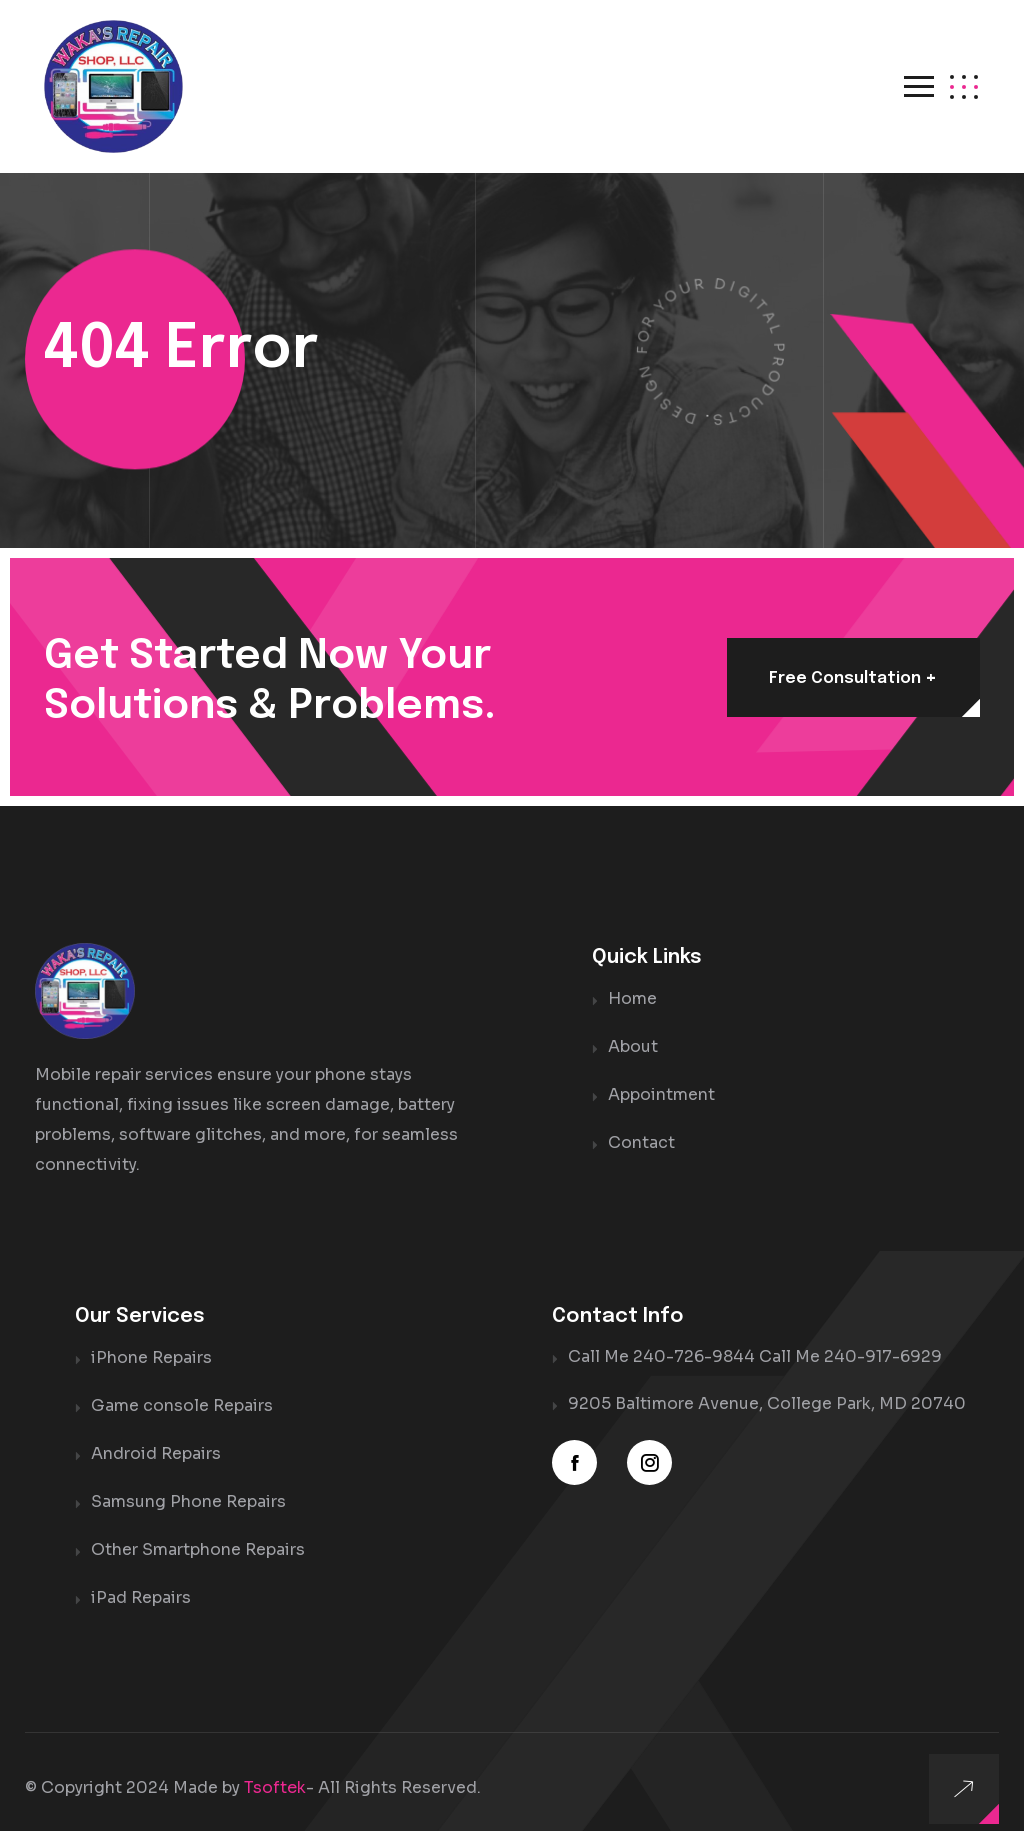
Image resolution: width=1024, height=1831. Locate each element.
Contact (641, 1121)
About (633, 1027)
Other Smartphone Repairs (198, 1528)
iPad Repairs (141, 1575)
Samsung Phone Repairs (188, 1481)
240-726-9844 (694, 1340)
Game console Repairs (182, 1387)
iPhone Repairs (151, 1340)
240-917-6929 (883, 1340)
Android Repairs (156, 1434)
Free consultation (852, 659)
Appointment (661, 1074)
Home (632, 980)
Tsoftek (275, 1765)
